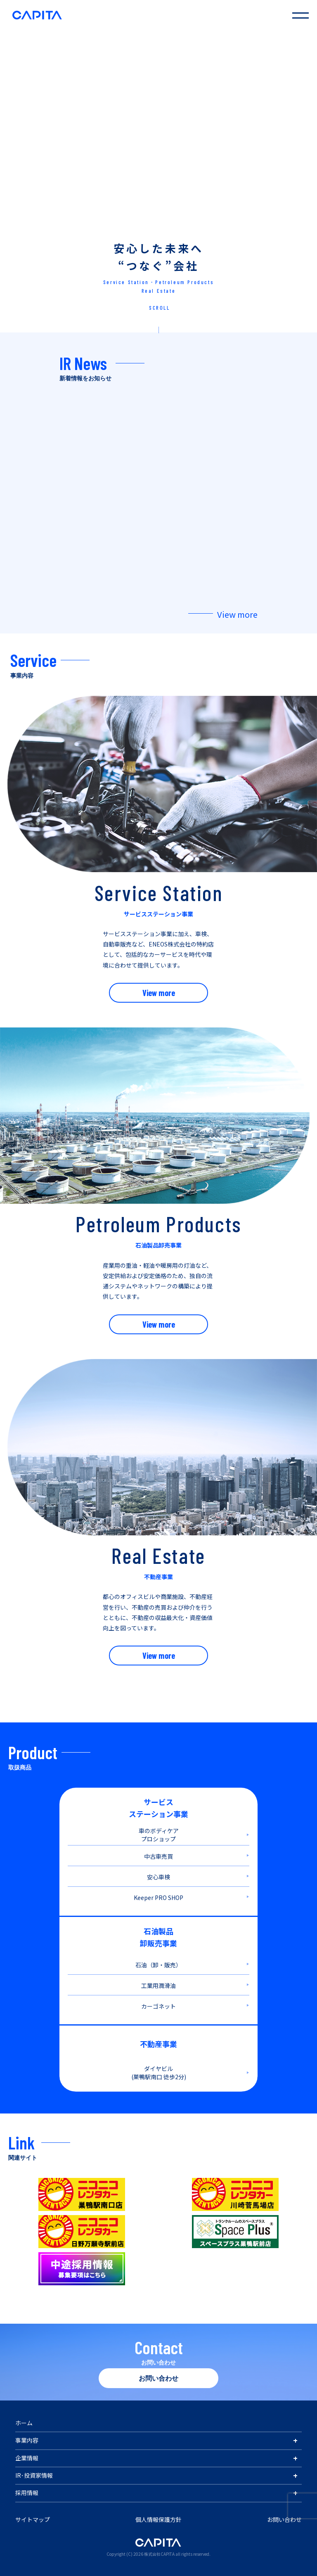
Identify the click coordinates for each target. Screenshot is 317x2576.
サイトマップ (32, 2519)
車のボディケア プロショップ (159, 1834)
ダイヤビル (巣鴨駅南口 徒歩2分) (158, 2072)
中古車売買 (158, 1856)
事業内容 (26, 2440)
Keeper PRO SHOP (158, 1897)
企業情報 (26, 2458)
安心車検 (158, 1877)
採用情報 (26, 2492)
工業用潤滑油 (158, 1985)
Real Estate (159, 290)
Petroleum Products (184, 282)
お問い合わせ (158, 2378)
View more (237, 614)
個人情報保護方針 (158, 2519)
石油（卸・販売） (158, 1965)
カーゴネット (158, 2006)
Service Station (126, 282)
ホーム (24, 2423)
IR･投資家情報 (34, 2475)
